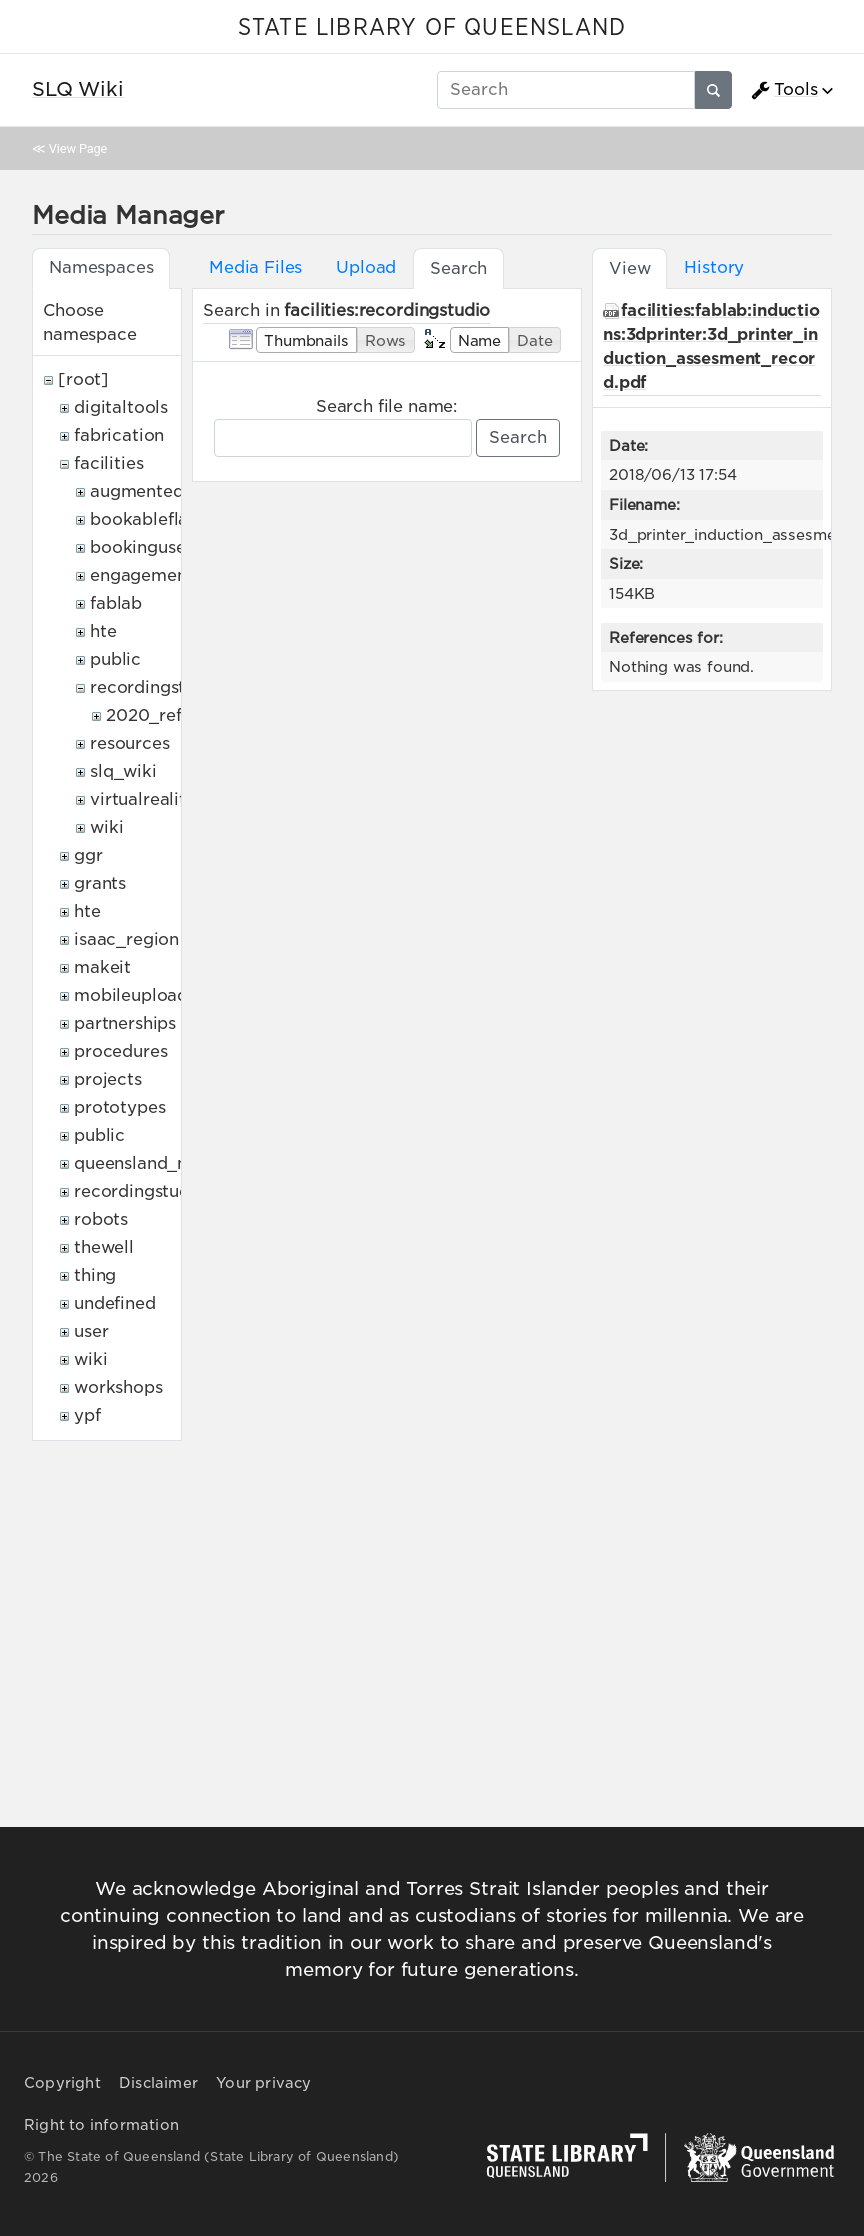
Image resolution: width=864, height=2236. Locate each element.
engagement (141, 575)
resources (130, 743)
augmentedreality (163, 491)
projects (108, 1079)
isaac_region (126, 939)
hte (103, 631)
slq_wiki (123, 771)
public (115, 659)
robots (101, 1219)
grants (100, 883)
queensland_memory (160, 1163)
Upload (366, 267)
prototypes (119, 1107)
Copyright (62, 2083)
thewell (104, 1247)
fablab (116, 603)
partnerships (125, 1023)
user (91, 1331)
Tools (784, 90)
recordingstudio (156, 687)
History (714, 267)
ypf (87, 1415)
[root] (83, 379)
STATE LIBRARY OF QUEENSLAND (432, 28)
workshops (118, 1387)
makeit (102, 967)
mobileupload (131, 995)
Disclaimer (158, 2083)
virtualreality (143, 799)
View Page (78, 148)
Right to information (101, 2125)
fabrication (119, 435)
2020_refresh (161, 715)
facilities (108, 463)
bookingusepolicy (163, 547)
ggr (88, 855)
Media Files (255, 267)
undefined (115, 1303)
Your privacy (263, 2083)
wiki (106, 827)
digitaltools (121, 407)
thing (95, 1275)
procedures (120, 1051)
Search (518, 437)
